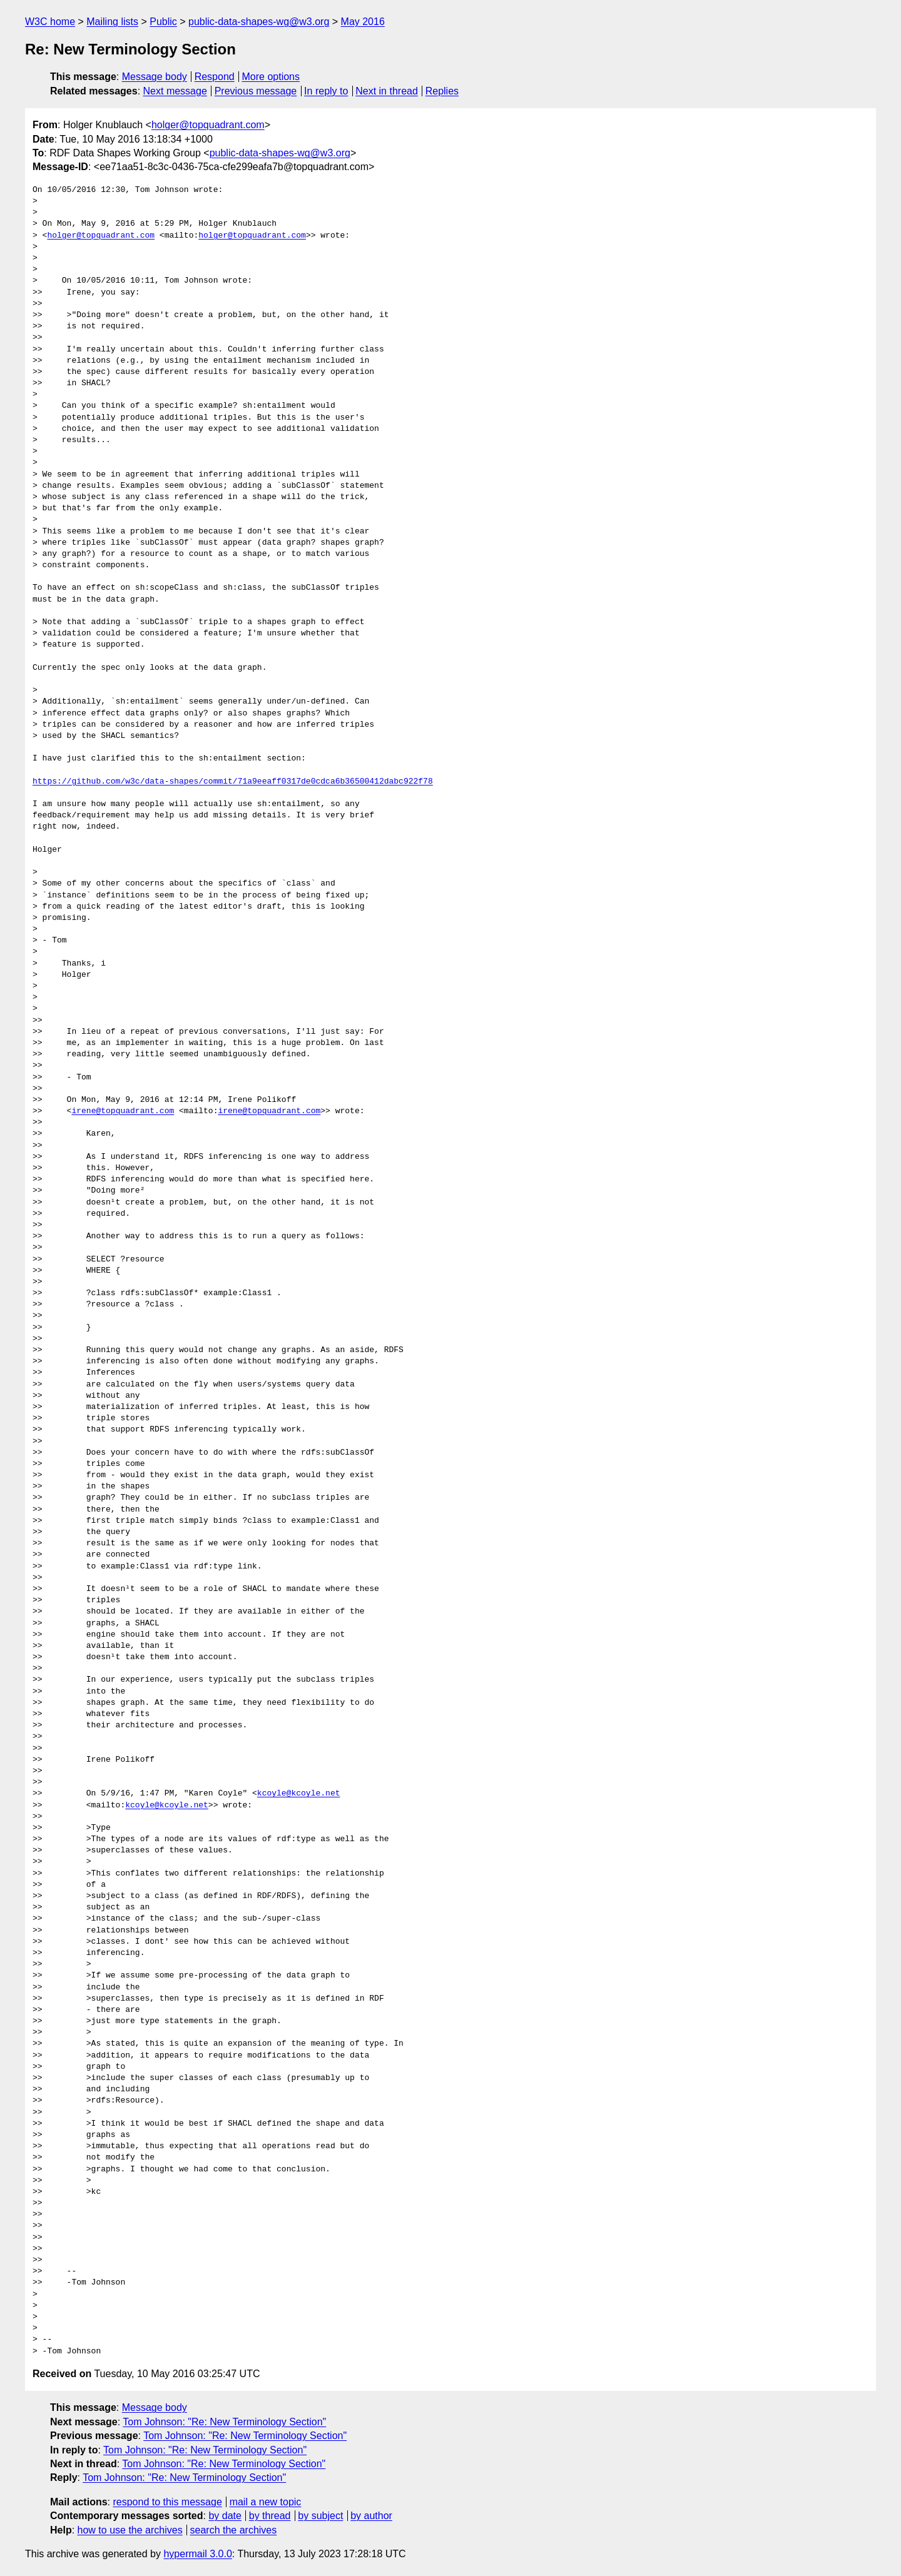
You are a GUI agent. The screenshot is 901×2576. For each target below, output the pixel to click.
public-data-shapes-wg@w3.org (258, 21)
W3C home (50, 21)
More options (271, 76)
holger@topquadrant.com (208, 124)
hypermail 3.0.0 (197, 2553)
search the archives (233, 2530)
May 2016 (363, 21)
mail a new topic (266, 2502)
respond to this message (167, 2502)
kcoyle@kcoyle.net (298, 1793)
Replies (442, 91)
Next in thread (386, 91)
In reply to (326, 91)
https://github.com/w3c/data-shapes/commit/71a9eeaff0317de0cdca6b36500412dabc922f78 (233, 781)
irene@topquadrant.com (122, 1111)
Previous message (256, 91)
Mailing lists (112, 21)
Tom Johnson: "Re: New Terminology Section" (224, 2422)
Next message (175, 91)
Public (163, 21)
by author (371, 2515)
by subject (320, 2515)
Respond (215, 76)
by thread (270, 2515)
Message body (154, 76)
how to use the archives (130, 2530)
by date (224, 2515)
